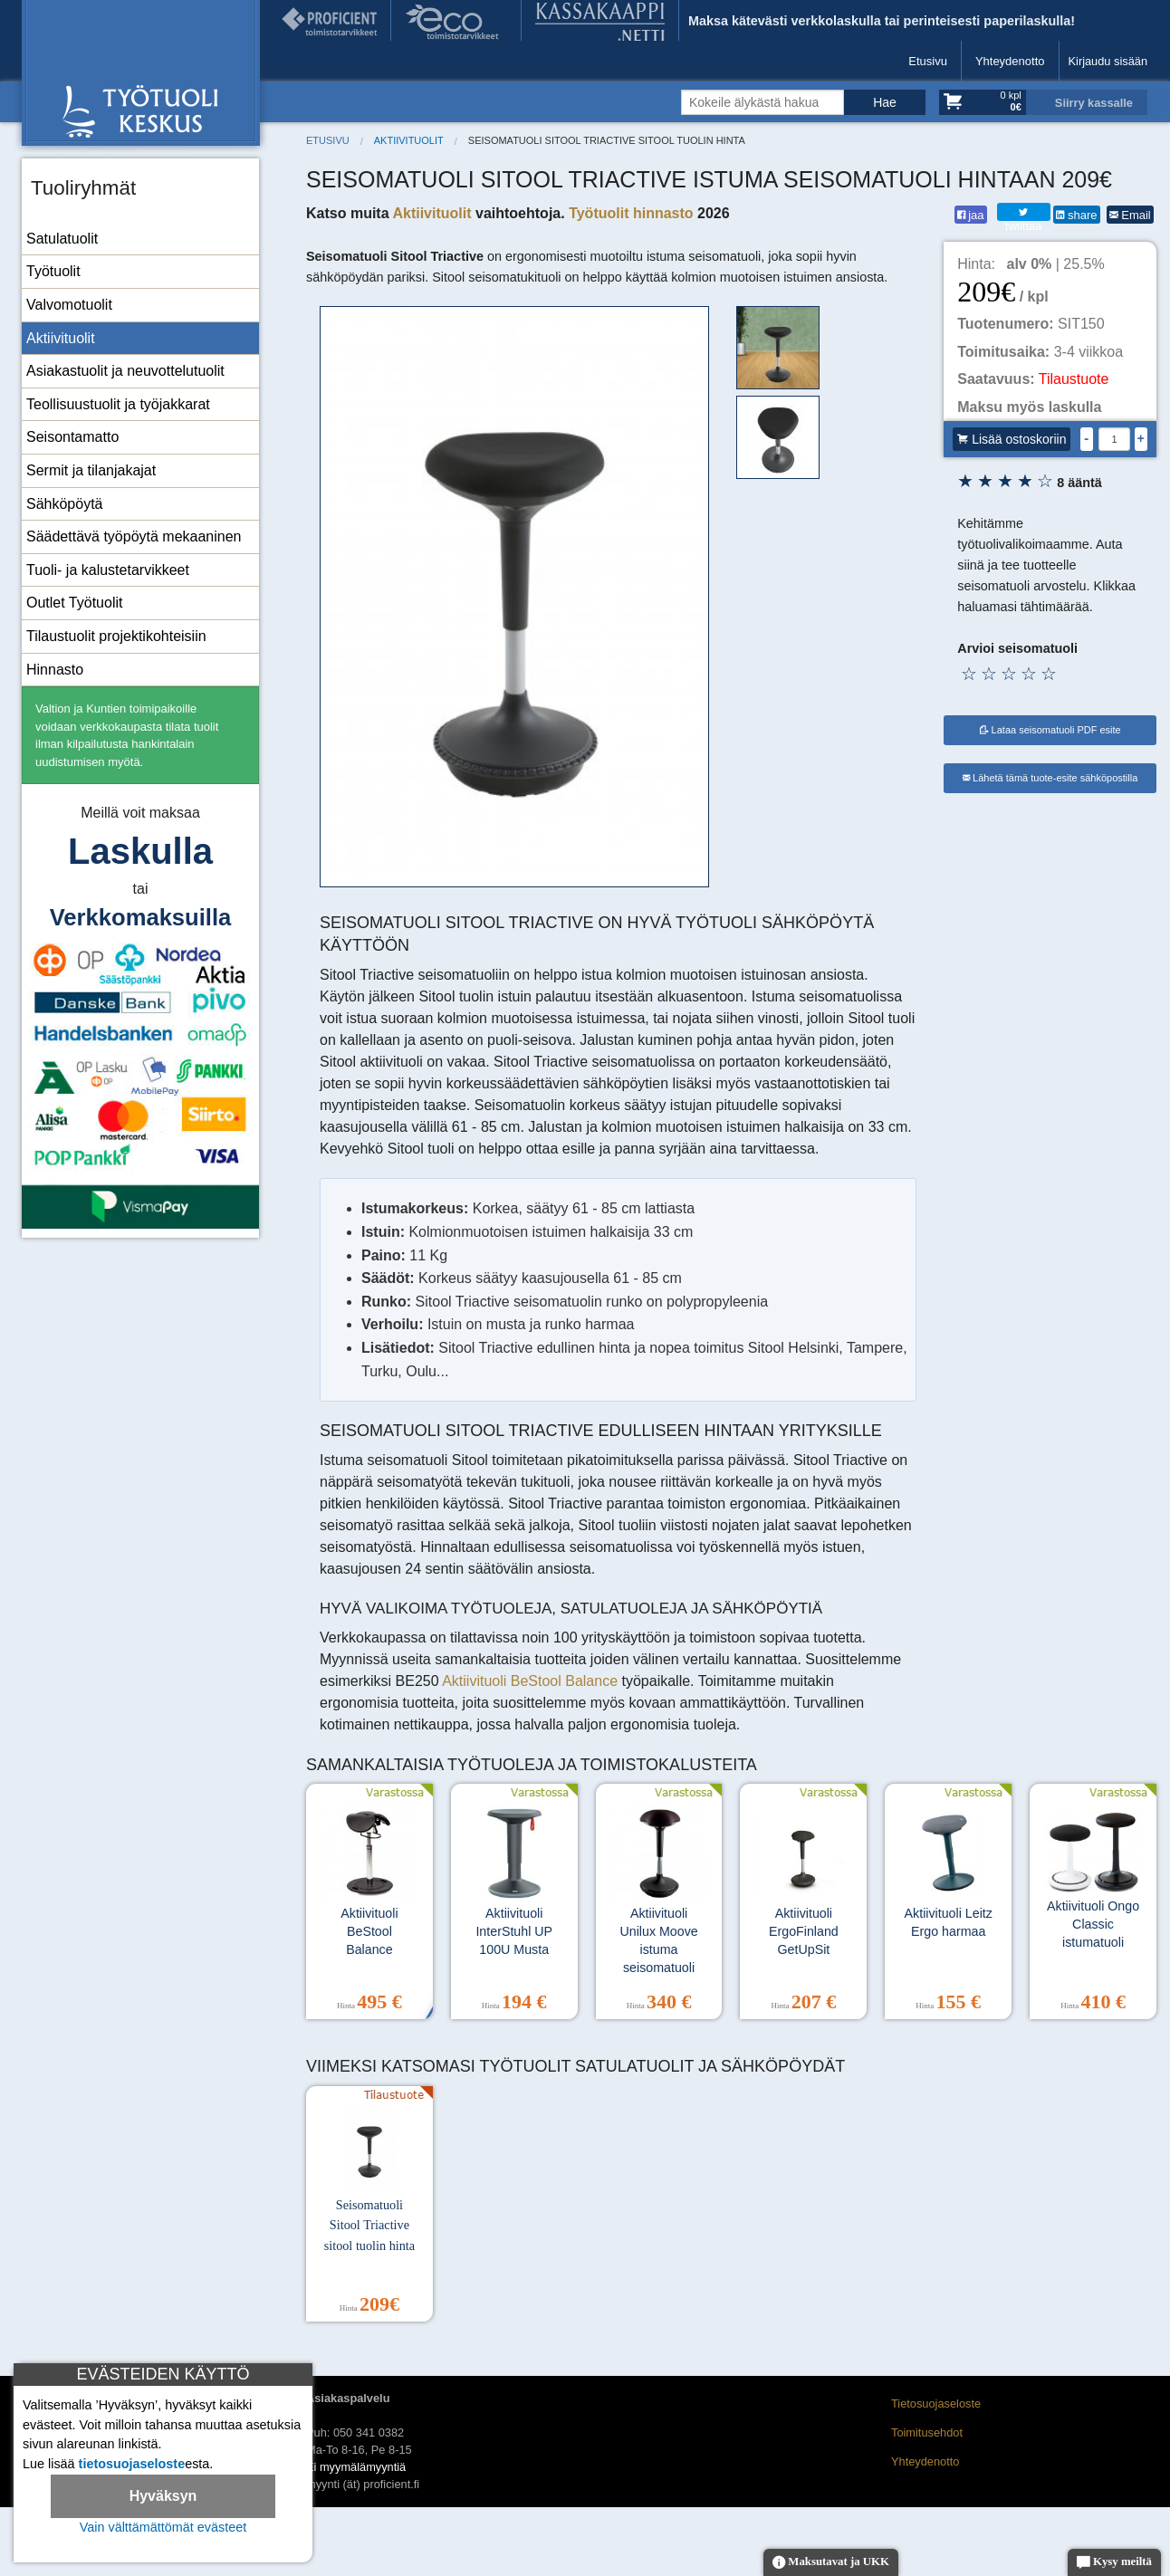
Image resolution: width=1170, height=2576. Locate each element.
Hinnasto (54, 669)
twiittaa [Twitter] (1023, 213)
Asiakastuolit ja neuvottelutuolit (125, 370)
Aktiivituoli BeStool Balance (531, 1681)
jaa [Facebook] (970, 215)
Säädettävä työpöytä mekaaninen (134, 536)
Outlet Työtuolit (74, 602)
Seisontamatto (72, 437)
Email (1130, 215)
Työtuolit (53, 271)
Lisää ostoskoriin (1011, 439)
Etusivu (927, 61)
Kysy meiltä (1114, 2562)
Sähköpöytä (64, 504)
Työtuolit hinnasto (631, 213)
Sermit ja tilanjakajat (91, 470)
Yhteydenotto (1010, 61)
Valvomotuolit (69, 304)
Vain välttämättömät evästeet (163, 2527)
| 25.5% (1056, 264)
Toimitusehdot (927, 2432)
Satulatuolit (62, 238)
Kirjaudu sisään (1108, 61)
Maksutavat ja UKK (830, 2562)
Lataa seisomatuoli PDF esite (1050, 729)
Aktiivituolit (60, 338)
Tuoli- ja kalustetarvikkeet (107, 570)
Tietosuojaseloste (936, 2403)
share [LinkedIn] (1076, 215)
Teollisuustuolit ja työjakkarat (118, 404)
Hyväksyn (163, 2496)
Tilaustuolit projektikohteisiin (116, 636)
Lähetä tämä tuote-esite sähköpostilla (1050, 777)
